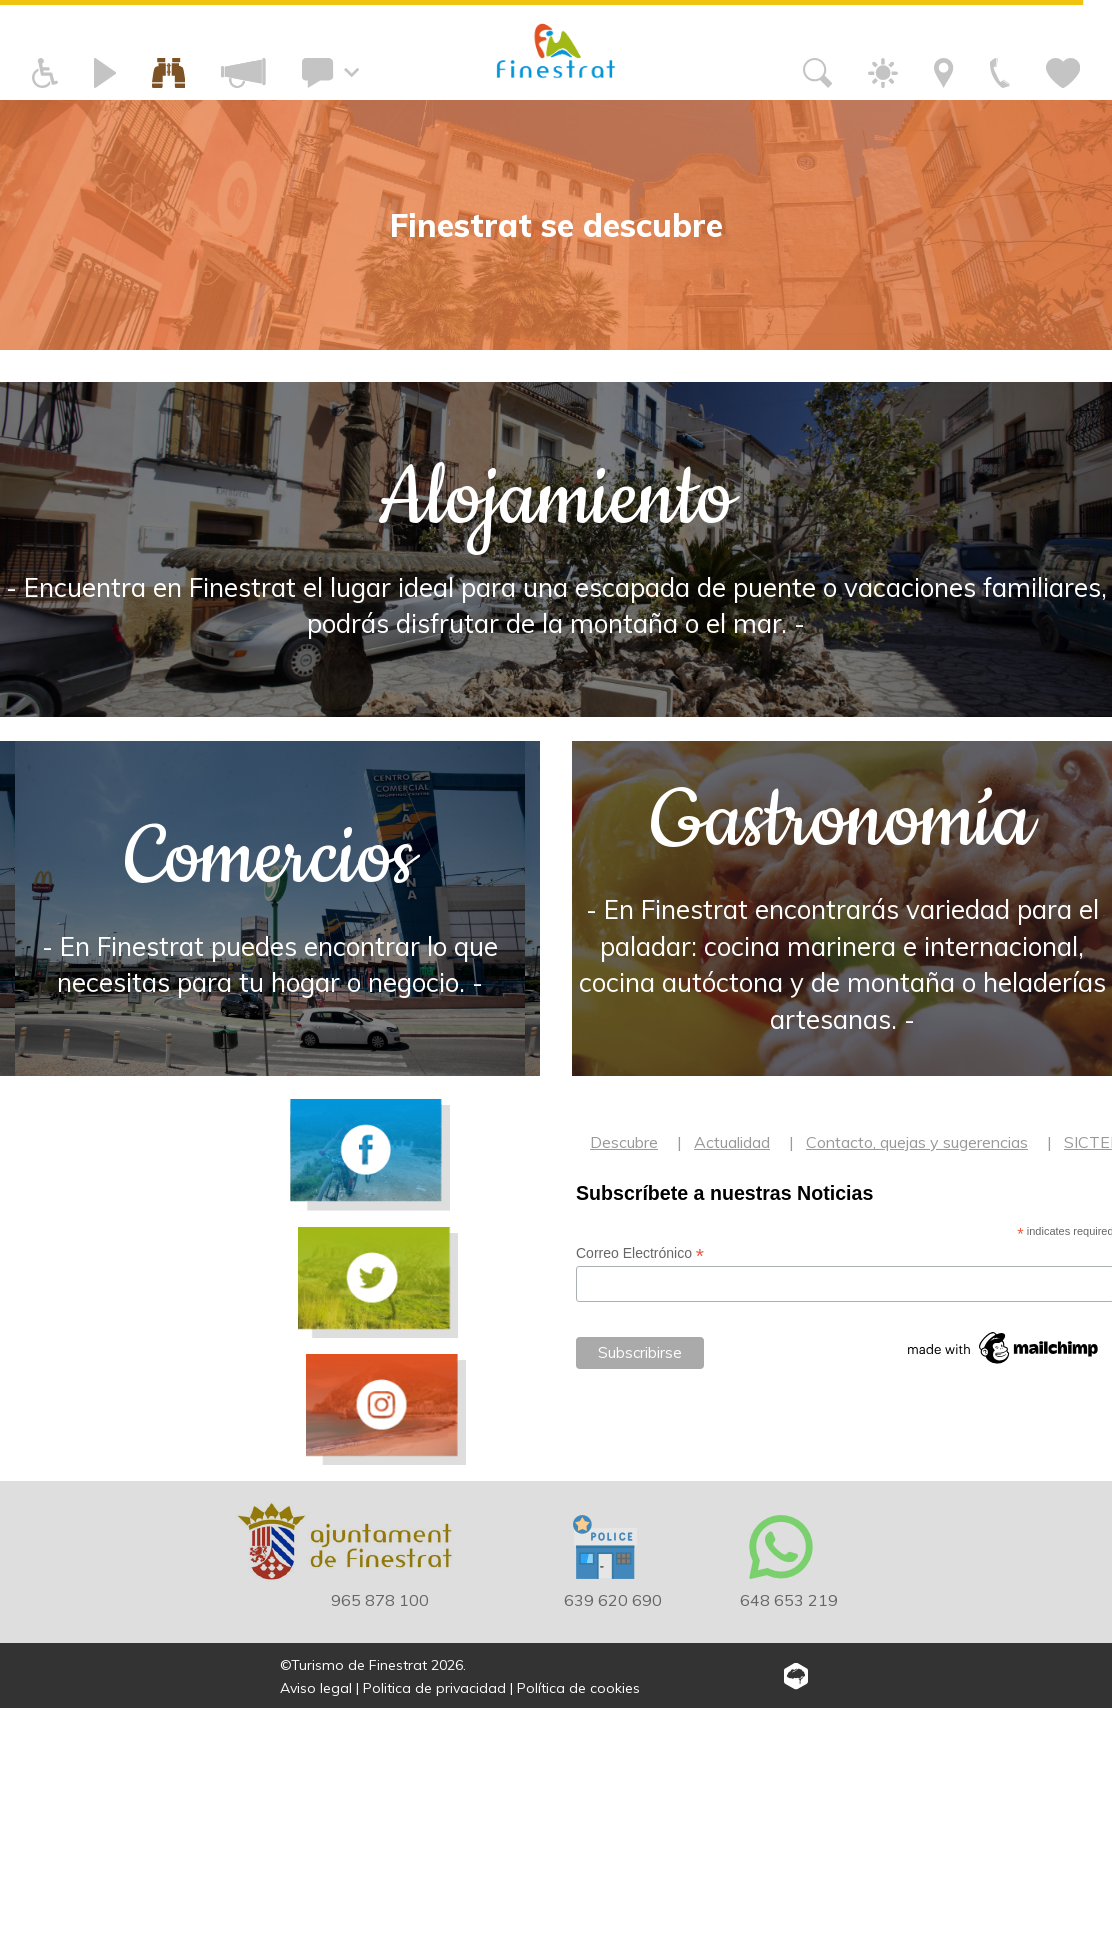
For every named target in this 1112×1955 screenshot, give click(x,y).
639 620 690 (613, 1846)
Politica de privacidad (434, 1934)
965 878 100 (380, 1846)
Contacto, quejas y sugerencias (917, 1389)
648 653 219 (789, 1846)
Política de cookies (578, 1934)
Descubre (624, 1389)
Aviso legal (316, 1934)
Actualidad (732, 1389)
